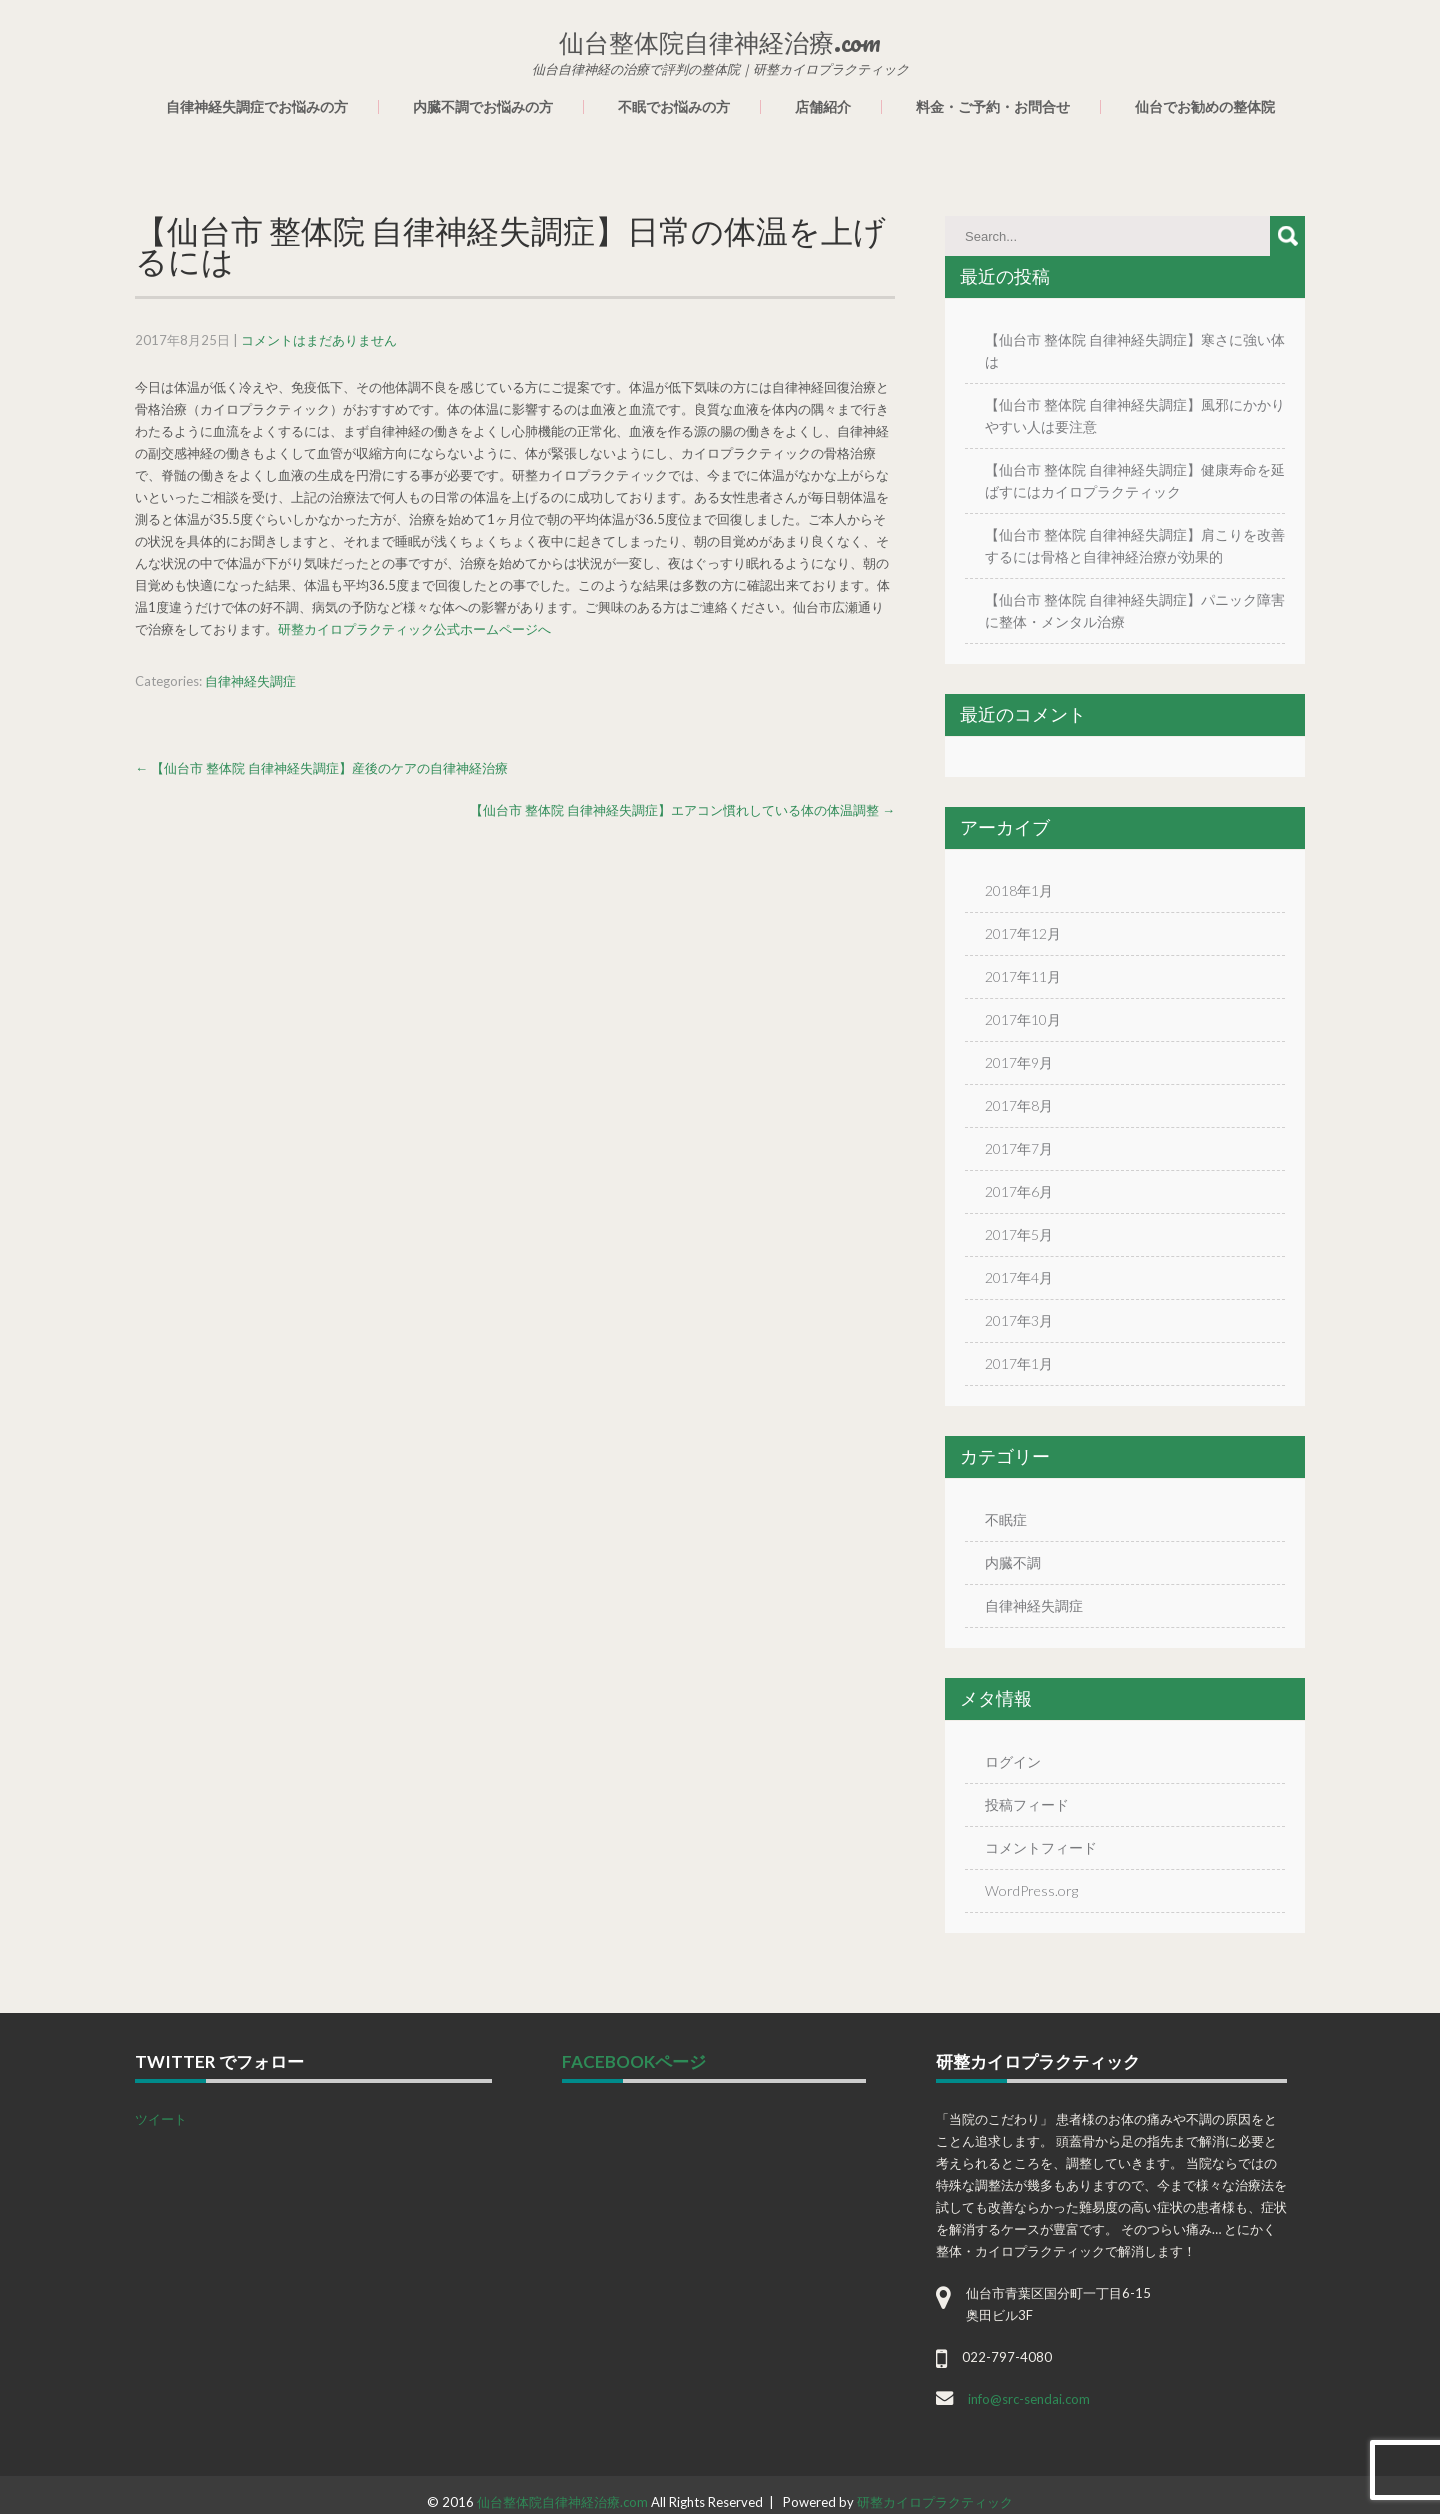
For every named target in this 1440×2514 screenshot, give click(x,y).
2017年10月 (1023, 1019)
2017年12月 (1023, 933)
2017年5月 (1019, 1234)
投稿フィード (1027, 1804)
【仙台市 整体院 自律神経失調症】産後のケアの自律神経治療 (321, 768)
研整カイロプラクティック (935, 2502)
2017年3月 (1019, 1320)
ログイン (1013, 1761)
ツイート (161, 2119)
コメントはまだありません (319, 340)
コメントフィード (1041, 1847)
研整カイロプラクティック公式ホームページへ (414, 629)
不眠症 (1006, 1519)
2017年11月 (1023, 976)
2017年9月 (1019, 1062)
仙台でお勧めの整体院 (1205, 107)
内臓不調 (1013, 1562)
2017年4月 (1019, 1277)
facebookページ (634, 2061)
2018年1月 (1019, 890)
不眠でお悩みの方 (674, 107)
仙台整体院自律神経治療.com (562, 2502)
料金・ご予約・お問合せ (993, 107)
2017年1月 (1019, 1363)
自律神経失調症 (250, 681)
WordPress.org (1031, 1890)
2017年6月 (1019, 1191)
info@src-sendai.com (1029, 2399)
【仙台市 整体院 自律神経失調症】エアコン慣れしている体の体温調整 (682, 810)
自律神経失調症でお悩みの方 (257, 107)
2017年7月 (1019, 1148)
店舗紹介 (823, 107)
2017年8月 (1019, 1105)
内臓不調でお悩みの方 (483, 107)
